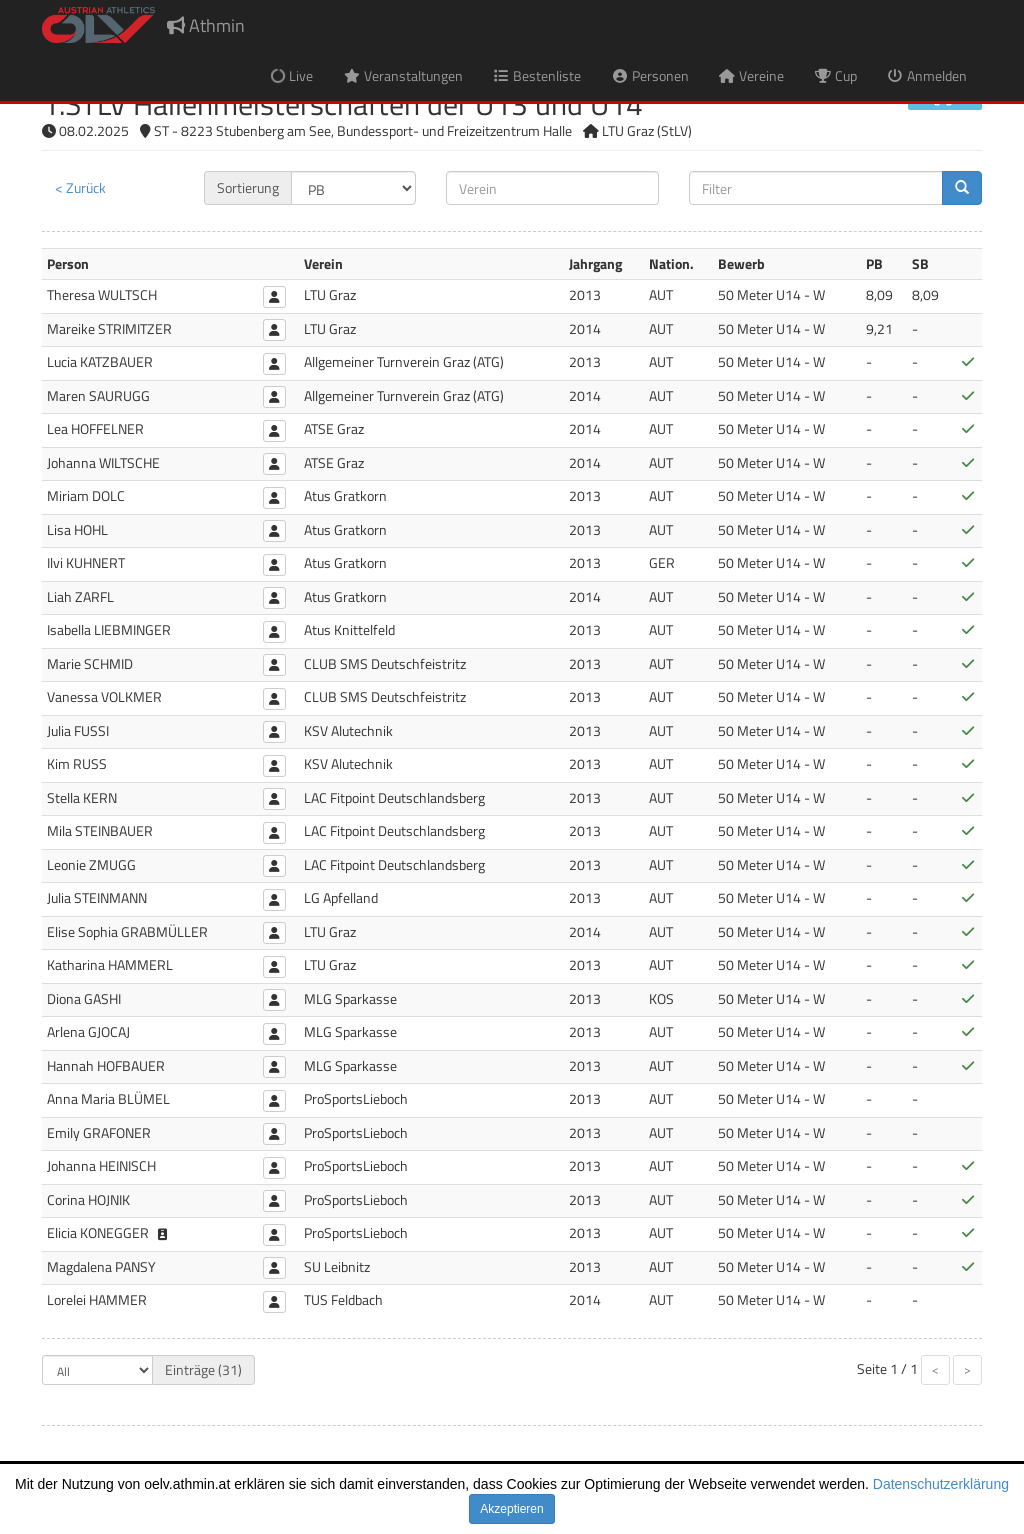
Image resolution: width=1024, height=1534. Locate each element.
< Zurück (80, 187)
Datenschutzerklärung (941, 1484)
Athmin (206, 25)
